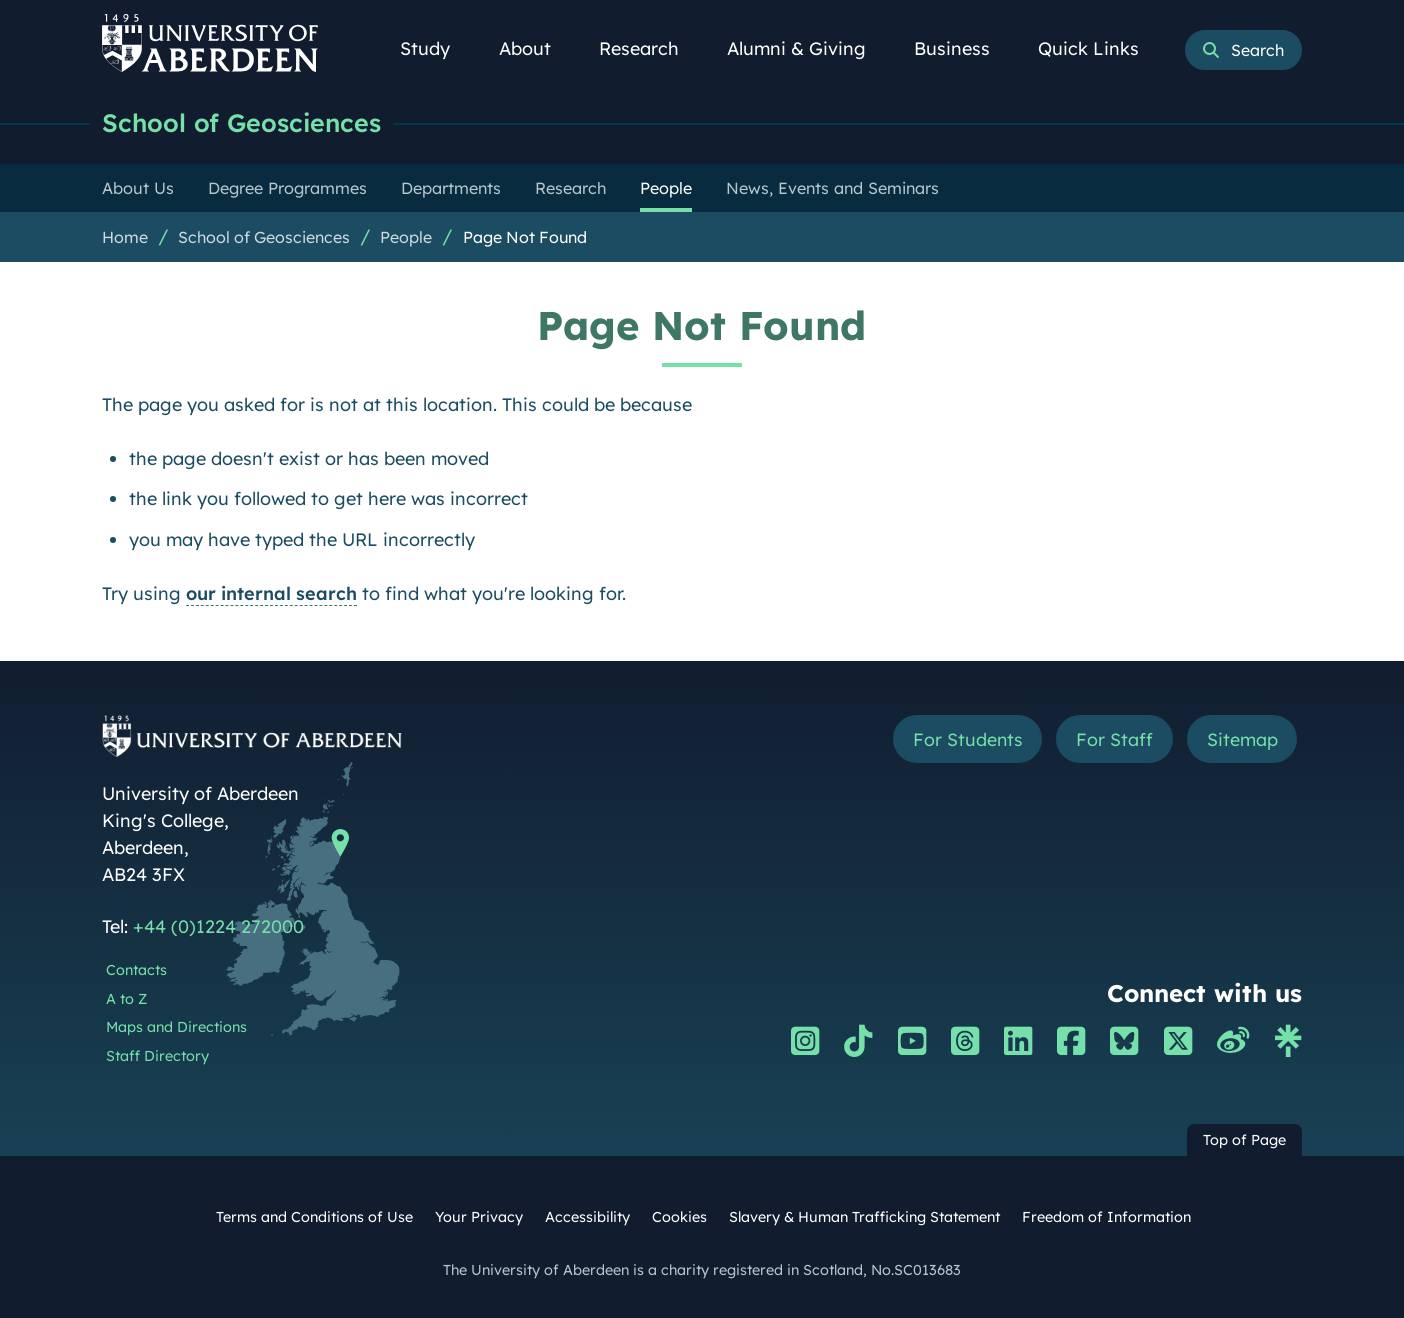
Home (125, 237)
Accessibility (587, 1217)
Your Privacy (479, 1217)
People (406, 237)
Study (436, 48)
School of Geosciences (243, 122)
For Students (965, 739)
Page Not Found (525, 237)
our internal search (271, 593)
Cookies (679, 1217)
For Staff (1113, 739)
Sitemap (1241, 739)
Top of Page (1244, 1140)
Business (963, 48)
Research (650, 48)
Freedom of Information (1106, 1217)
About (536, 48)
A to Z (126, 999)
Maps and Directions (176, 1027)
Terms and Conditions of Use (314, 1217)
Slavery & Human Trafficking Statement (864, 1217)
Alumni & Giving (807, 48)
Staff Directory (157, 1056)
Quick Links (1099, 48)
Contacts (136, 970)
